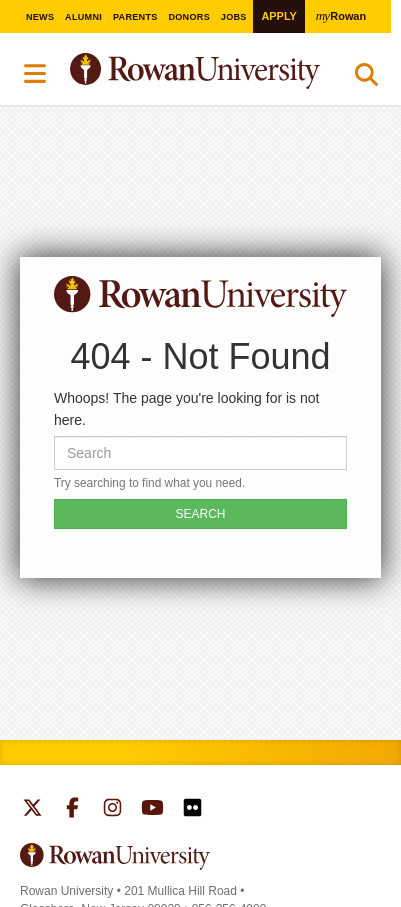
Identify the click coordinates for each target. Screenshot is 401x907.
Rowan (341, 15)
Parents (135, 17)
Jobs (234, 17)
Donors (189, 17)
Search (366, 79)
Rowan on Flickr (192, 810)
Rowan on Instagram (112, 810)
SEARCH (200, 514)
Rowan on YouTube (152, 810)
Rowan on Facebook (72, 810)
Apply (278, 16)
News (40, 17)
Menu (36, 74)
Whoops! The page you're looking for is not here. (186, 409)
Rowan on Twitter (32, 810)
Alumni (83, 17)
